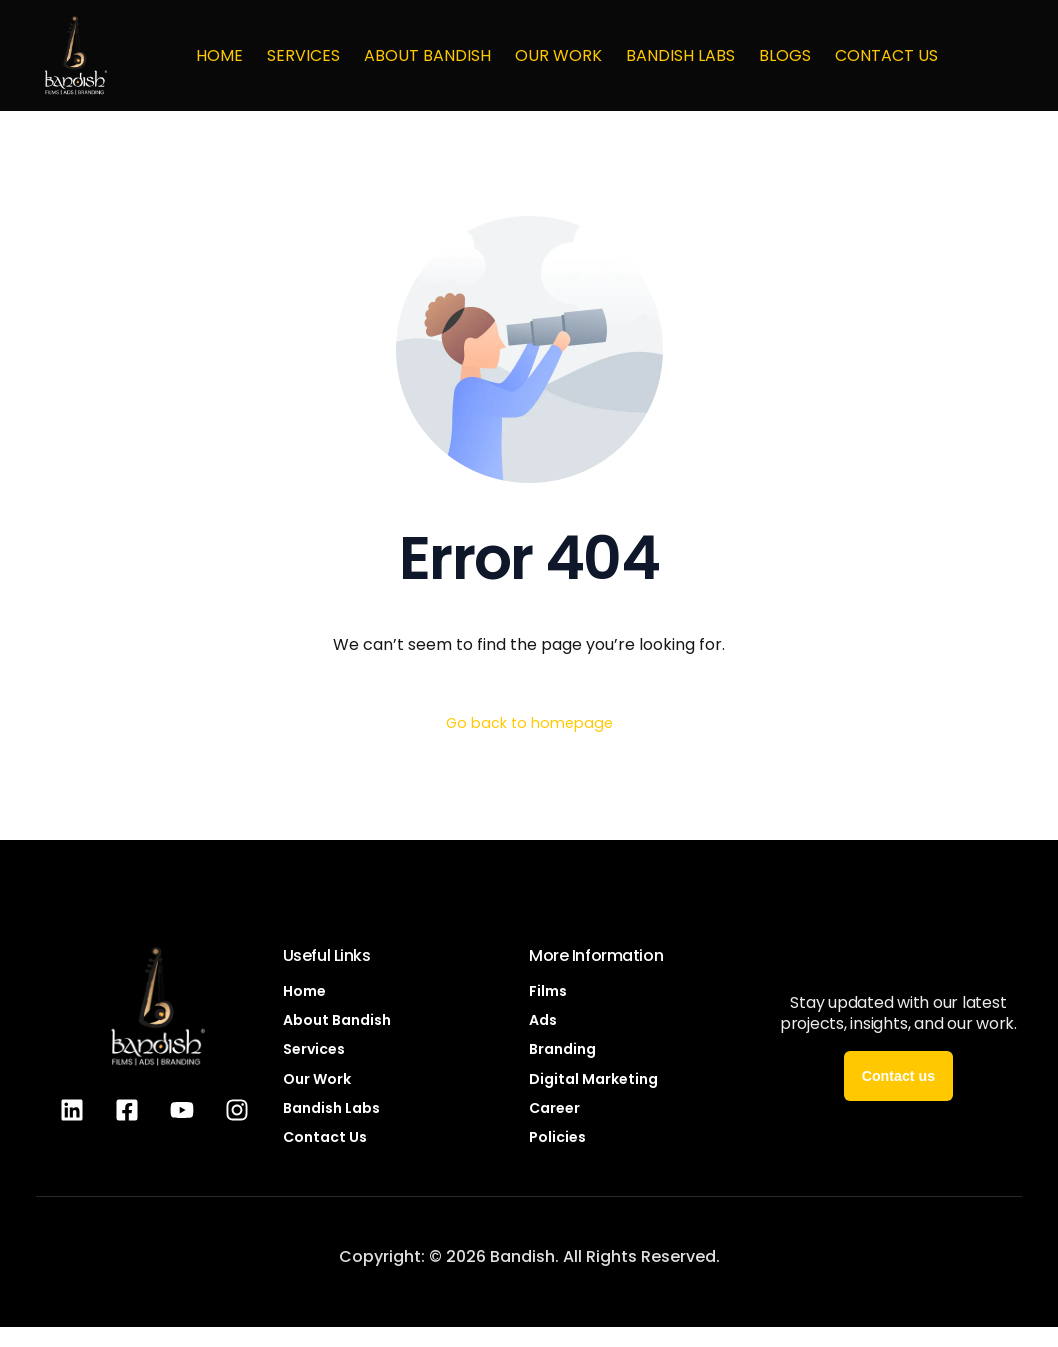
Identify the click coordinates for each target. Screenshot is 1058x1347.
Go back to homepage (529, 724)
